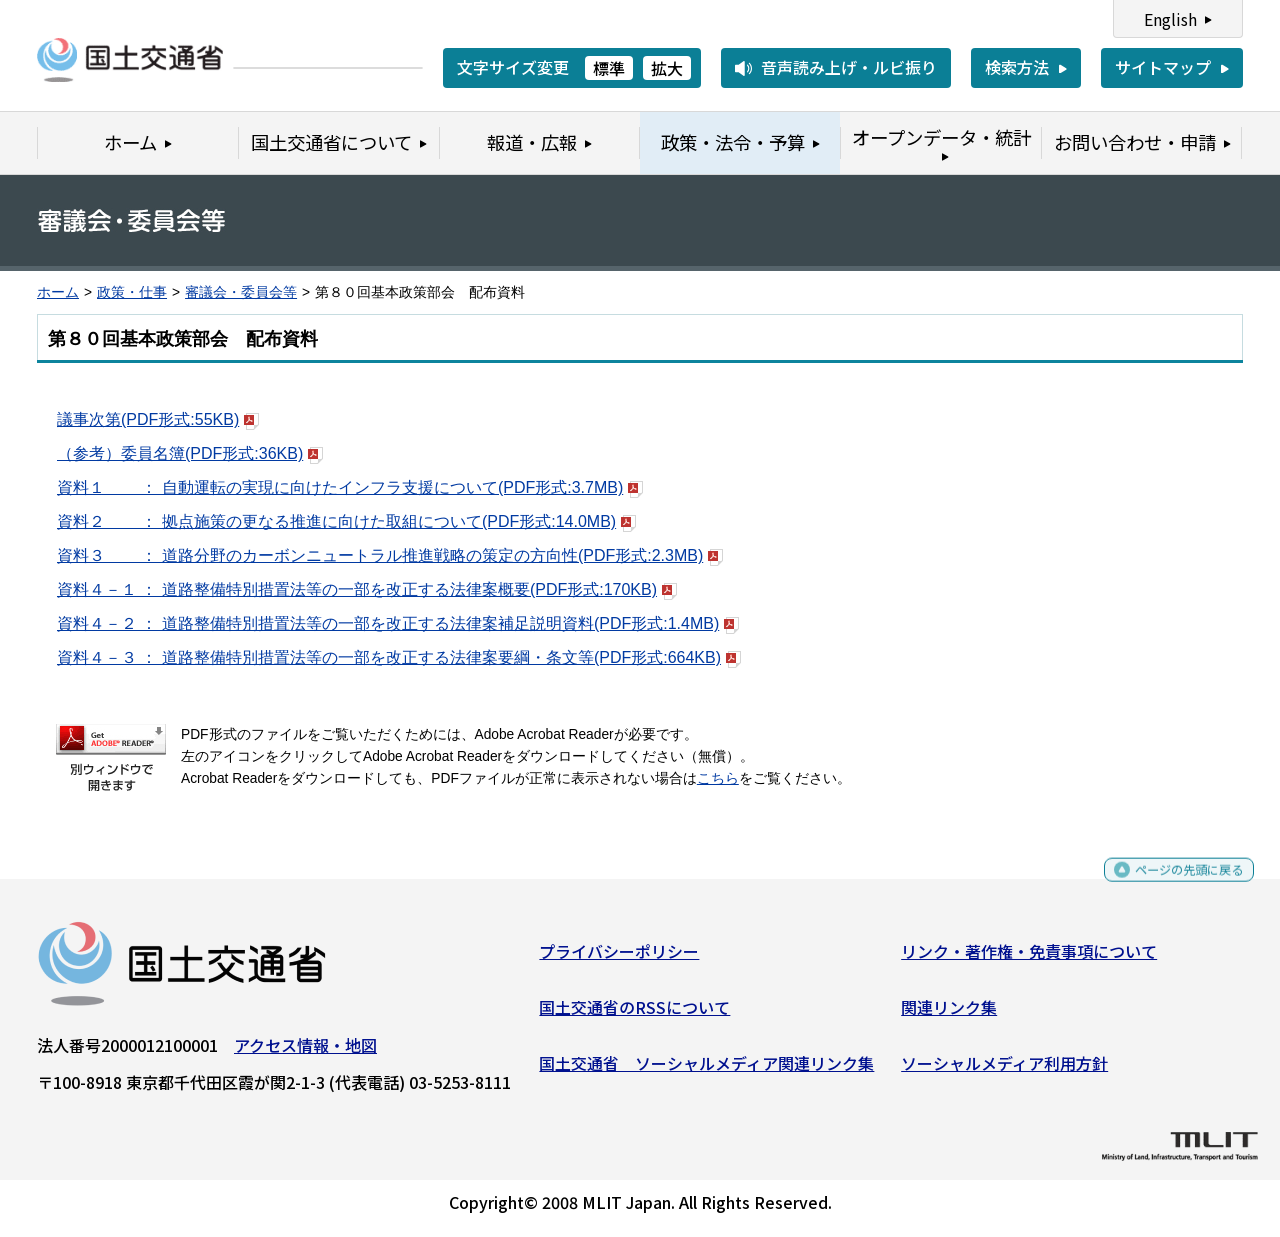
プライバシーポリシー (619, 959)
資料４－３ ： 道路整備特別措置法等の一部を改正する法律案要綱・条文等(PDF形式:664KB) (399, 657)
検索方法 (1017, 67)
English (1170, 19)
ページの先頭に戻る (1172, 886)
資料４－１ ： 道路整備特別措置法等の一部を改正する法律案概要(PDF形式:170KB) (367, 589)
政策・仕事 (132, 292)
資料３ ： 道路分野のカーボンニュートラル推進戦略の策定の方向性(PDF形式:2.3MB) (390, 555)
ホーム (58, 292)
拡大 (667, 68)
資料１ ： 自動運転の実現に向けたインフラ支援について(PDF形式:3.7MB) (350, 487)
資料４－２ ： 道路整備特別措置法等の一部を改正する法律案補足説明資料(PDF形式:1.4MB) (398, 623)
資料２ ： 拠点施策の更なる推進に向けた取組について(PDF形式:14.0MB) (346, 521)
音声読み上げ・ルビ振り (849, 67)
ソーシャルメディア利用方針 (1004, 1070)
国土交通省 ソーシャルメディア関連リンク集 (706, 1070)
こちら (718, 778)
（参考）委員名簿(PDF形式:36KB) (190, 453)
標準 (609, 68)
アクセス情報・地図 (305, 1053)
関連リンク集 (949, 1015)
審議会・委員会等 (241, 292)
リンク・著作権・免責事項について (1029, 959)
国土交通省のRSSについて (634, 1015)
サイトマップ (1163, 67)
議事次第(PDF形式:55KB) (158, 419)
